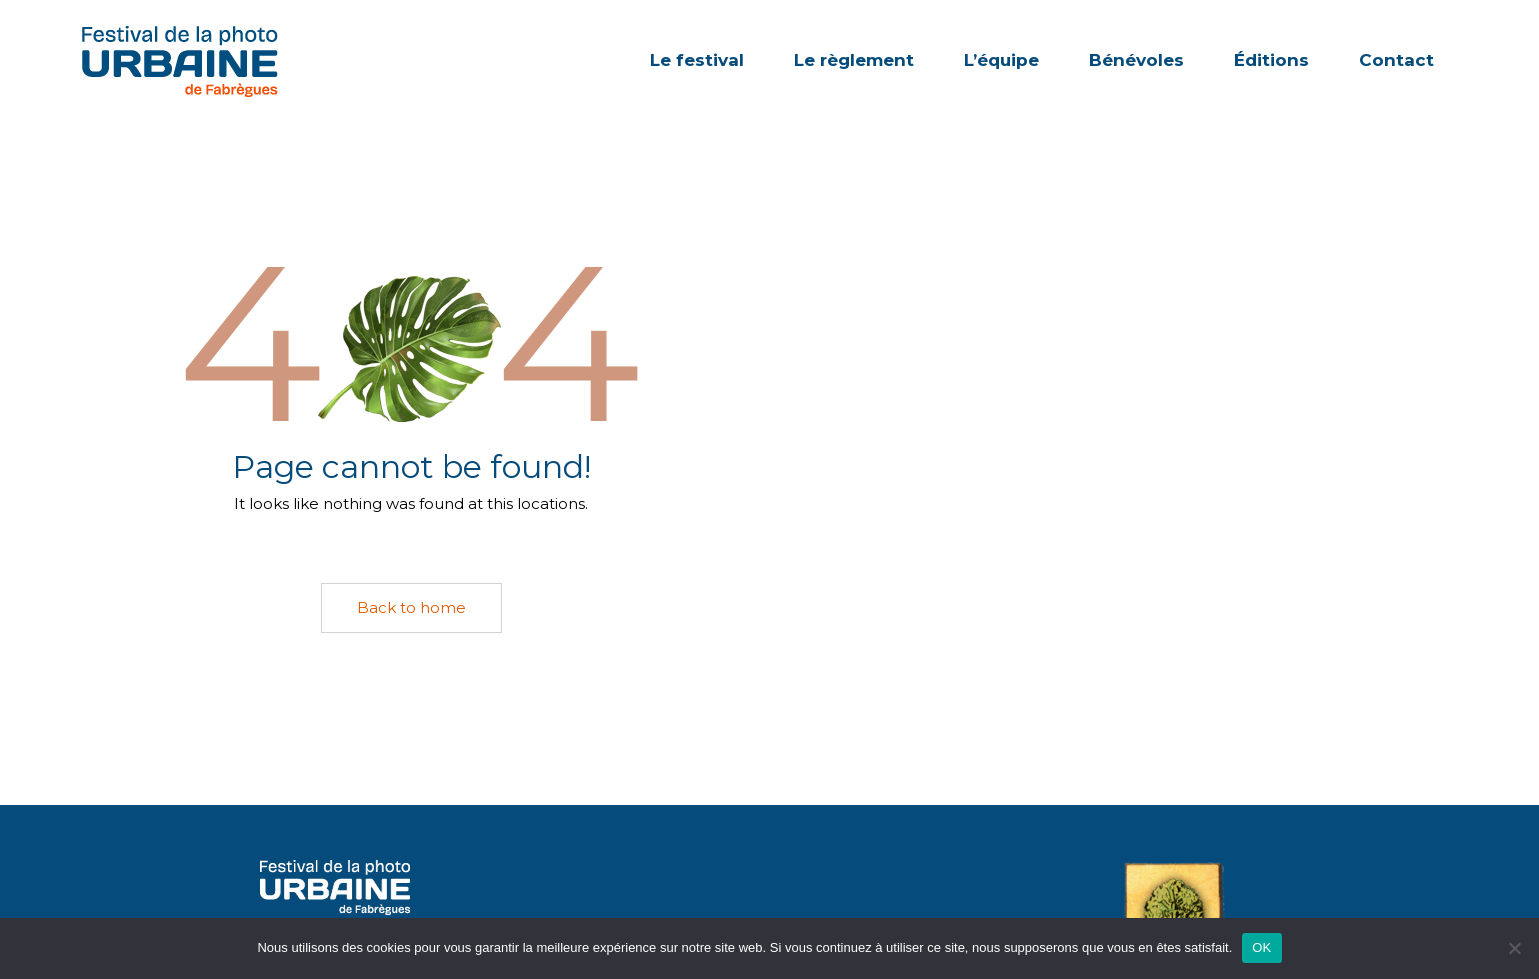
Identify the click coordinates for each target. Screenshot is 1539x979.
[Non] (1514, 948)
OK (1261, 947)
